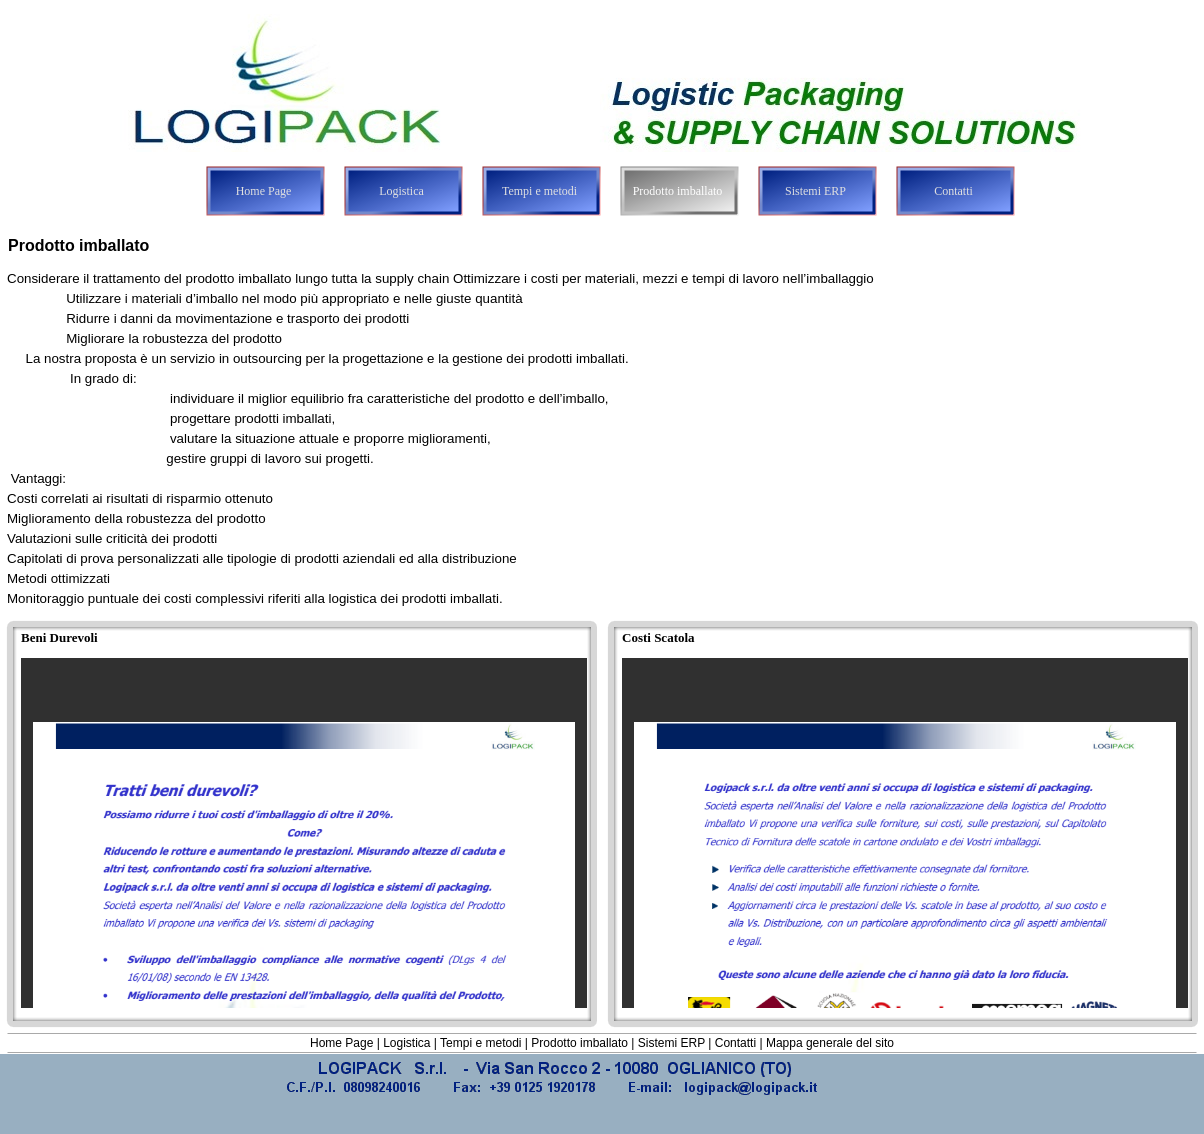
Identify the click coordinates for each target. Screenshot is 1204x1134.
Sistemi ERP (671, 1043)
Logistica (406, 1043)
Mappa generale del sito (830, 1043)
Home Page (341, 1043)
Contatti (735, 1043)
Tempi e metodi (480, 1043)
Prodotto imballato (579, 1043)
